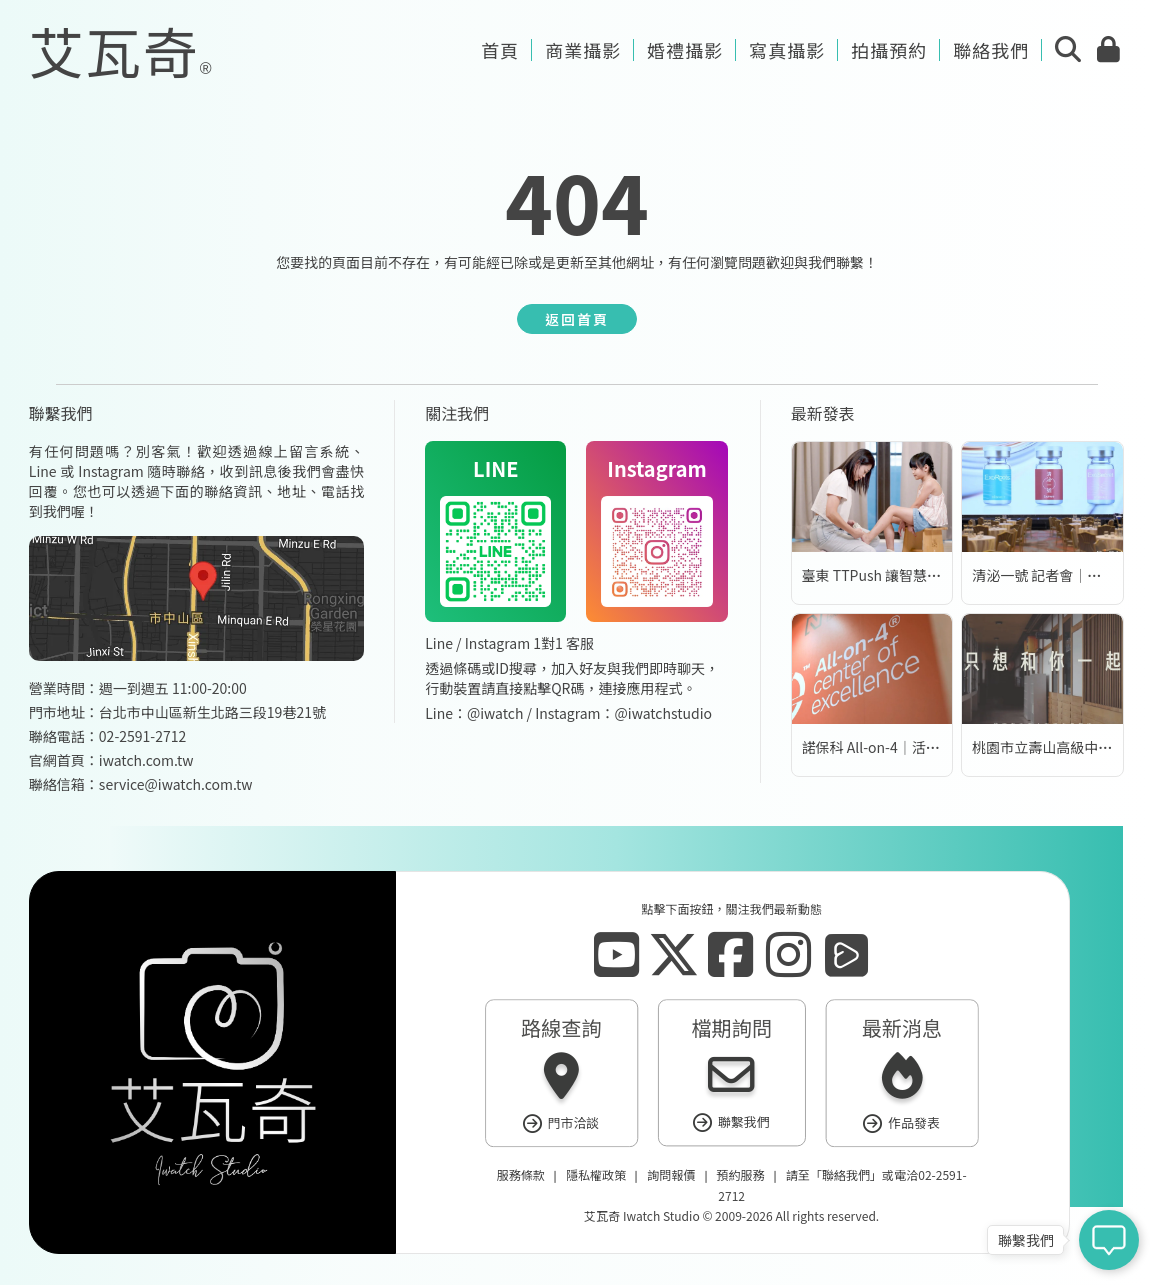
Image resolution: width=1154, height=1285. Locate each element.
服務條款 (521, 1175)
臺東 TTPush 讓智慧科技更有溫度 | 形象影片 (940, 575)
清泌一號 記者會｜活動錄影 (1057, 575)
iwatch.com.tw (146, 760)
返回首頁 (577, 319)
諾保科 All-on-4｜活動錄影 (885, 747)
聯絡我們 (846, 1175)
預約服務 (741, 1175)
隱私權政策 (596, 1175)
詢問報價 (671, 1175)
